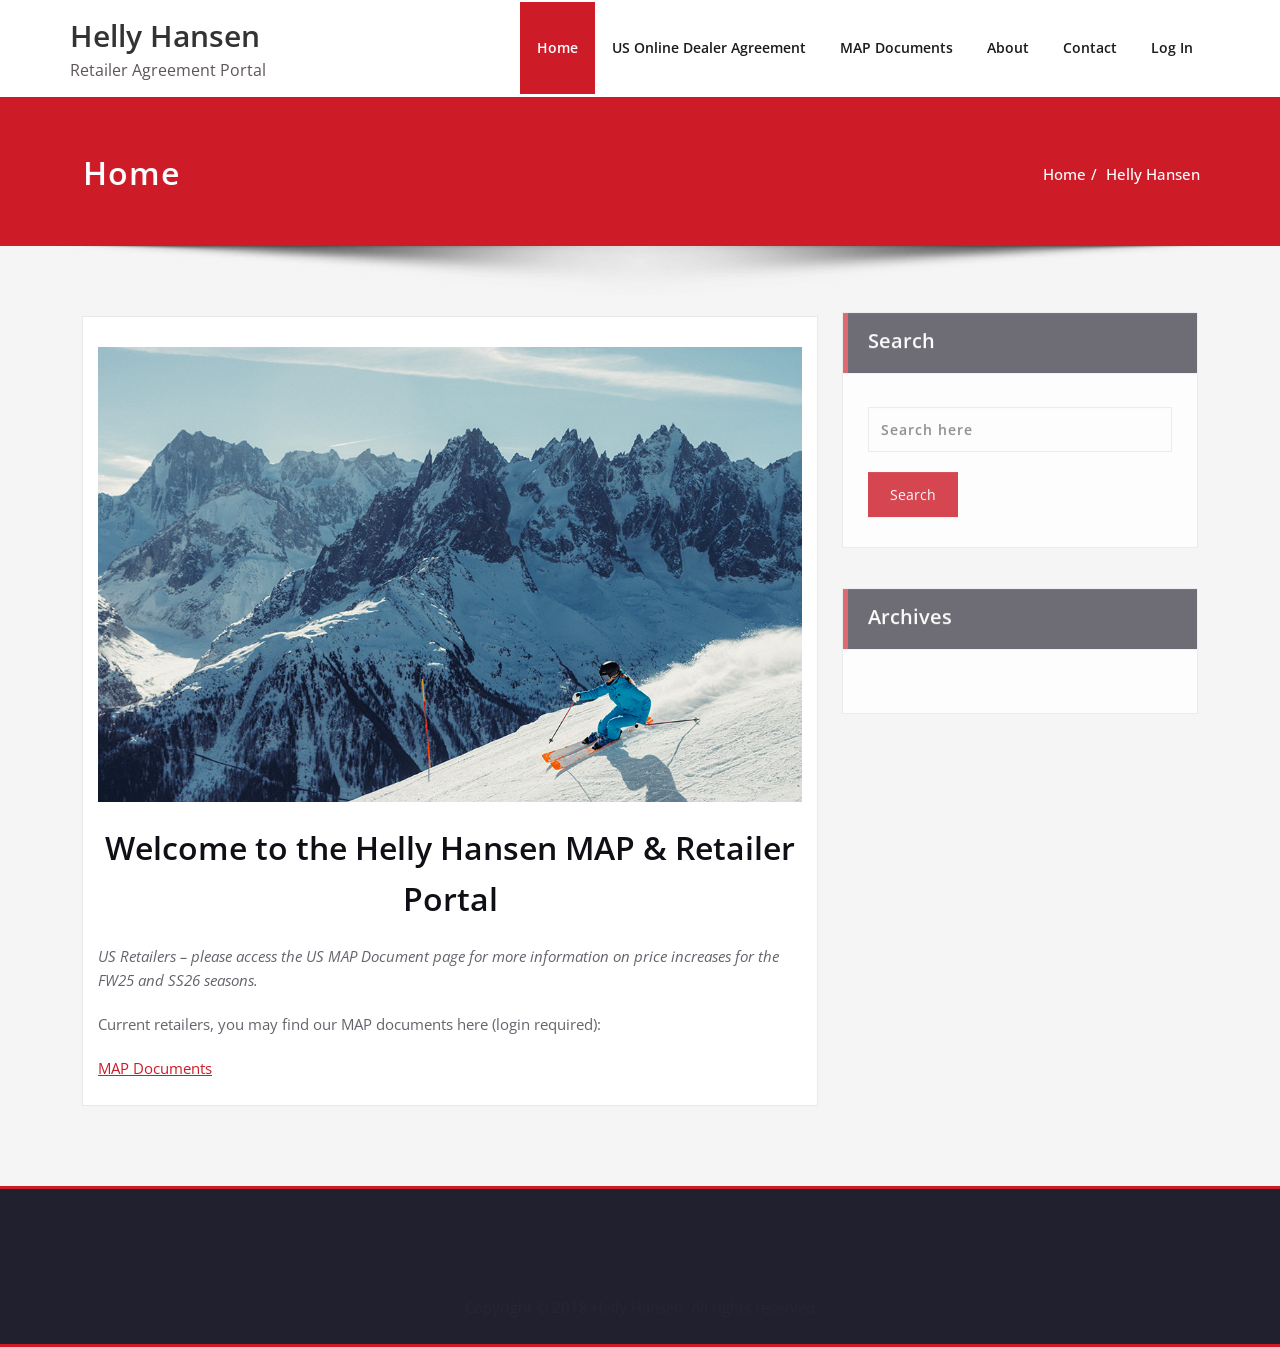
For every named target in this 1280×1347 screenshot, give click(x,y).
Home (557, 47)
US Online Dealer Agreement (709, 47)
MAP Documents (896, 47)
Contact (1090, 47)
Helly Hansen (165, 35)
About (1008, 47)
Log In (1172, 47)
